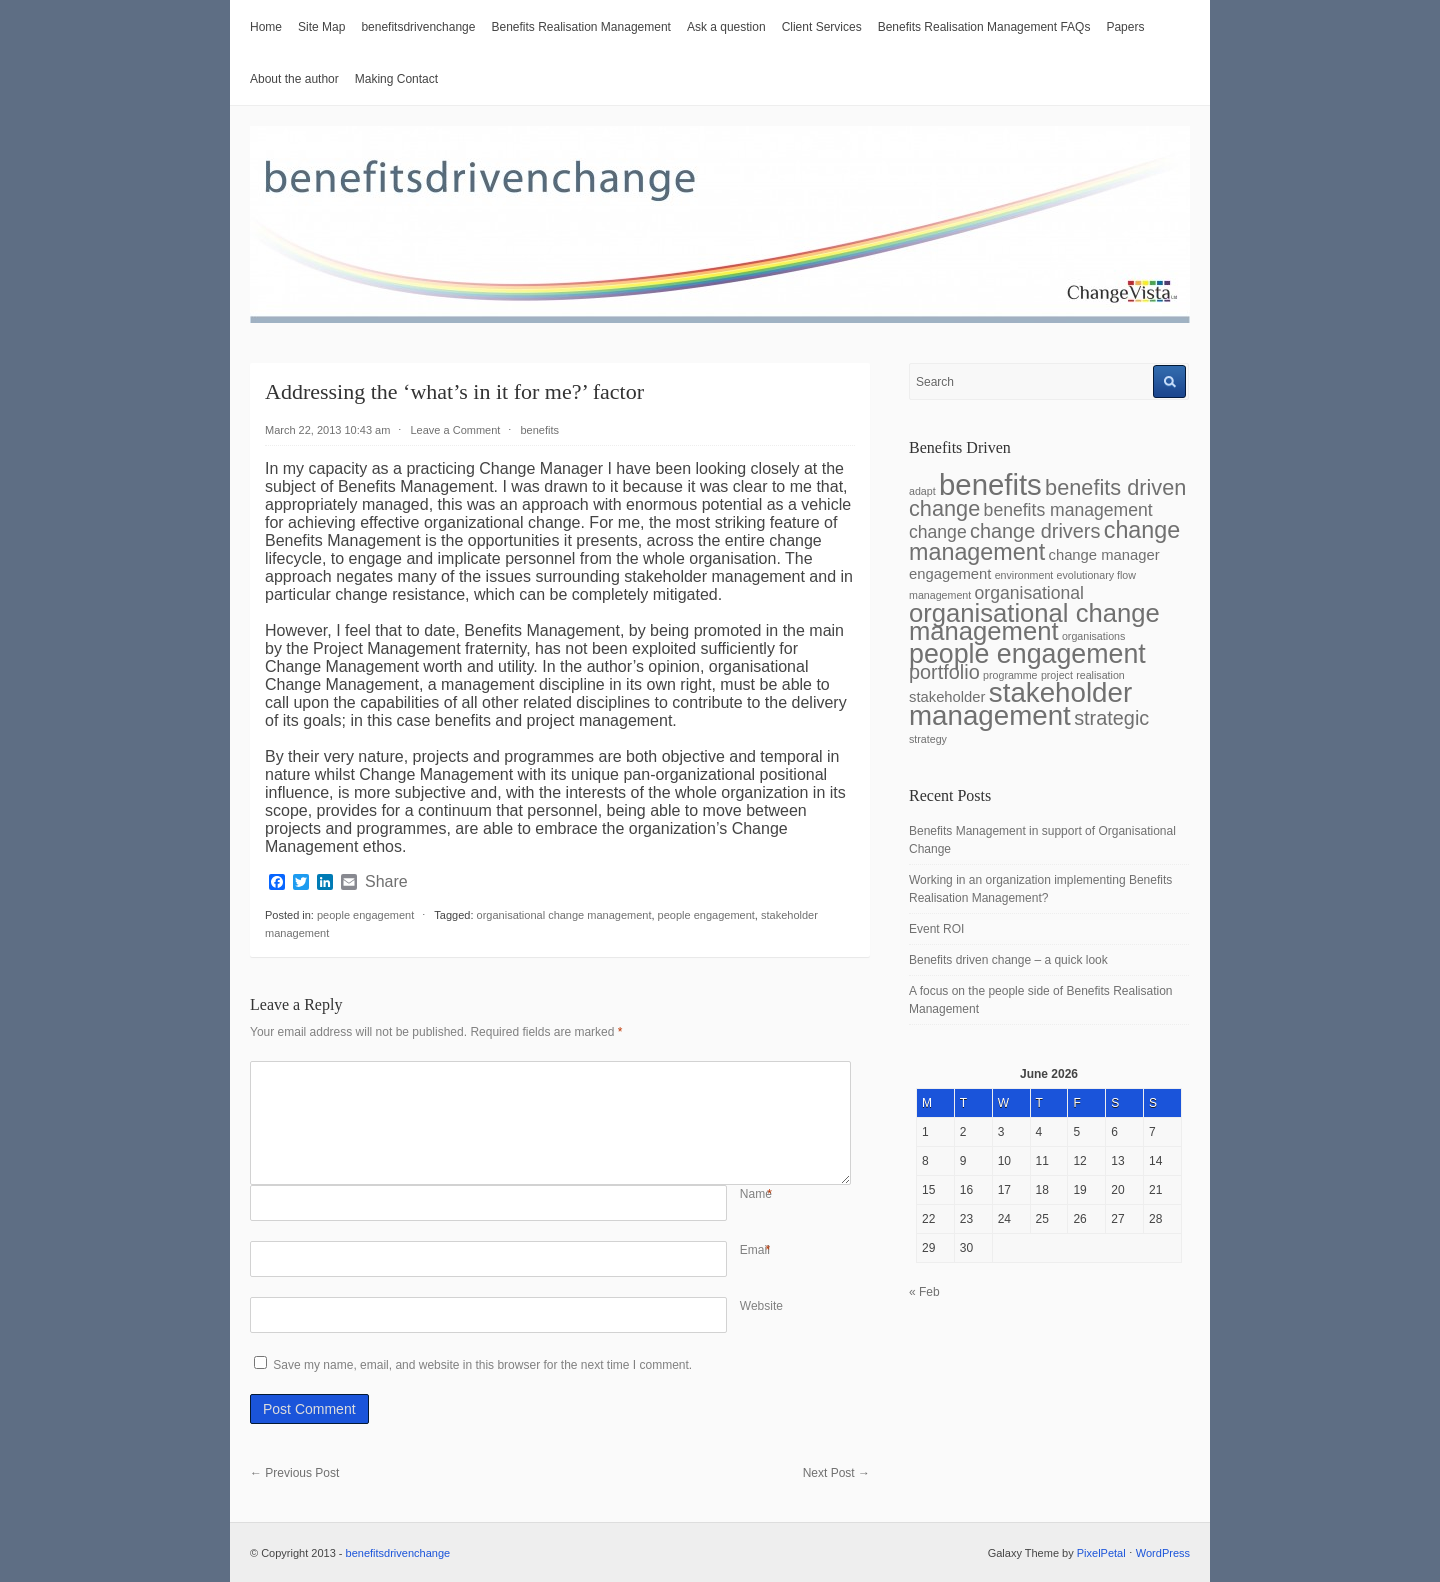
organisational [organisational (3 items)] (1029, 593)
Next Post (836, 1473)
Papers (1125, 27)
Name (756, 1194)
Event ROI (936, 929)
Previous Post (294, 1473)
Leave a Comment (455, 430)
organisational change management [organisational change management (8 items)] (1034, 622)
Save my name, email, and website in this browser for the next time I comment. (482, 1365)
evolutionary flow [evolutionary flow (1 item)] (1096, 575)
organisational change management (564, 915)
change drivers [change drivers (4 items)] (1035, 531)
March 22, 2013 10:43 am (327, 430)
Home (266, 27)
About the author (294, 79)
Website (761, 1306)
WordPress (1163, 1553)
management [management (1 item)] (940, 595)
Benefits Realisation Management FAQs (984, 27)
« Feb (924, 1292)
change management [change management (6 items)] (1044, 541)
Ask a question (726, 27)
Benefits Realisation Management (580, 27)
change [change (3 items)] (938, 532)
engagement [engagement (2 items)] (950, 574)
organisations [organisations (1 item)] (1093, 636)
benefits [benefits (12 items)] (990, 484)
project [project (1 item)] (1057, 675)
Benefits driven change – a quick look (1008, 960)
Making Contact (396, 79)
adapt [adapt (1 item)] (922, 491)
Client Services (822, 27)
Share (386, 882)
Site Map (321, 27)
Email (755, 1250)
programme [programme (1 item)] (1010, 675)
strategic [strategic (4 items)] (1111, 718)
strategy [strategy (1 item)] (928, 739)
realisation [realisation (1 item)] (1100, 675)
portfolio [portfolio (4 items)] (944, 672)
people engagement (365, 915)
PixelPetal (1101, 1553)
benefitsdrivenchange (418, 27)
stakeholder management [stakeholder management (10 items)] (1020, 704)
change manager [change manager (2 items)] (1104, 555)
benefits (540, 430)
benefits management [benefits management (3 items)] (1068, 510)
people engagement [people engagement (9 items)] (1027, 654)
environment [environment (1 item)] (1024, 575)
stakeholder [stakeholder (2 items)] (947, 697)
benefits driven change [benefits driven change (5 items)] (1047, 498)
